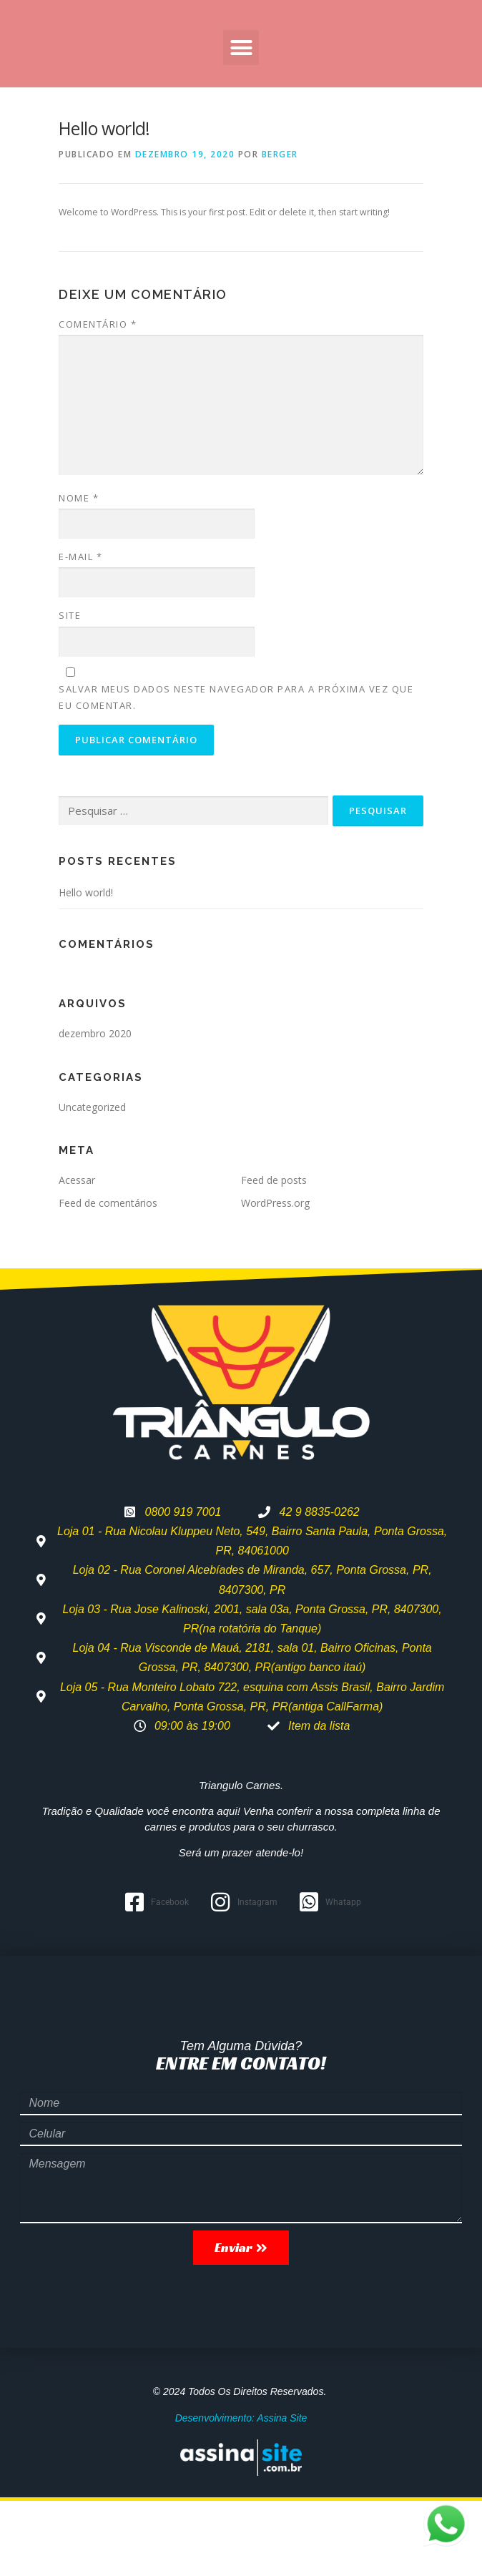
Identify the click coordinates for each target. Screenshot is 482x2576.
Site (70, 690)
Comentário (98, 399)
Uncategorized (92, 1181)
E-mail (80, 631)
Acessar (77, 1255)
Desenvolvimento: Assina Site (241, 2493)
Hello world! (86, 967)
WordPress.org (275, 1278)
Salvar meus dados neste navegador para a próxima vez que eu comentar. (236, 772)
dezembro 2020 (95, 1108)
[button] (241, 123)
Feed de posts (274, 1255)
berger (280, 229)
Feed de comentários (108, 1278)
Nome (79, 573)
